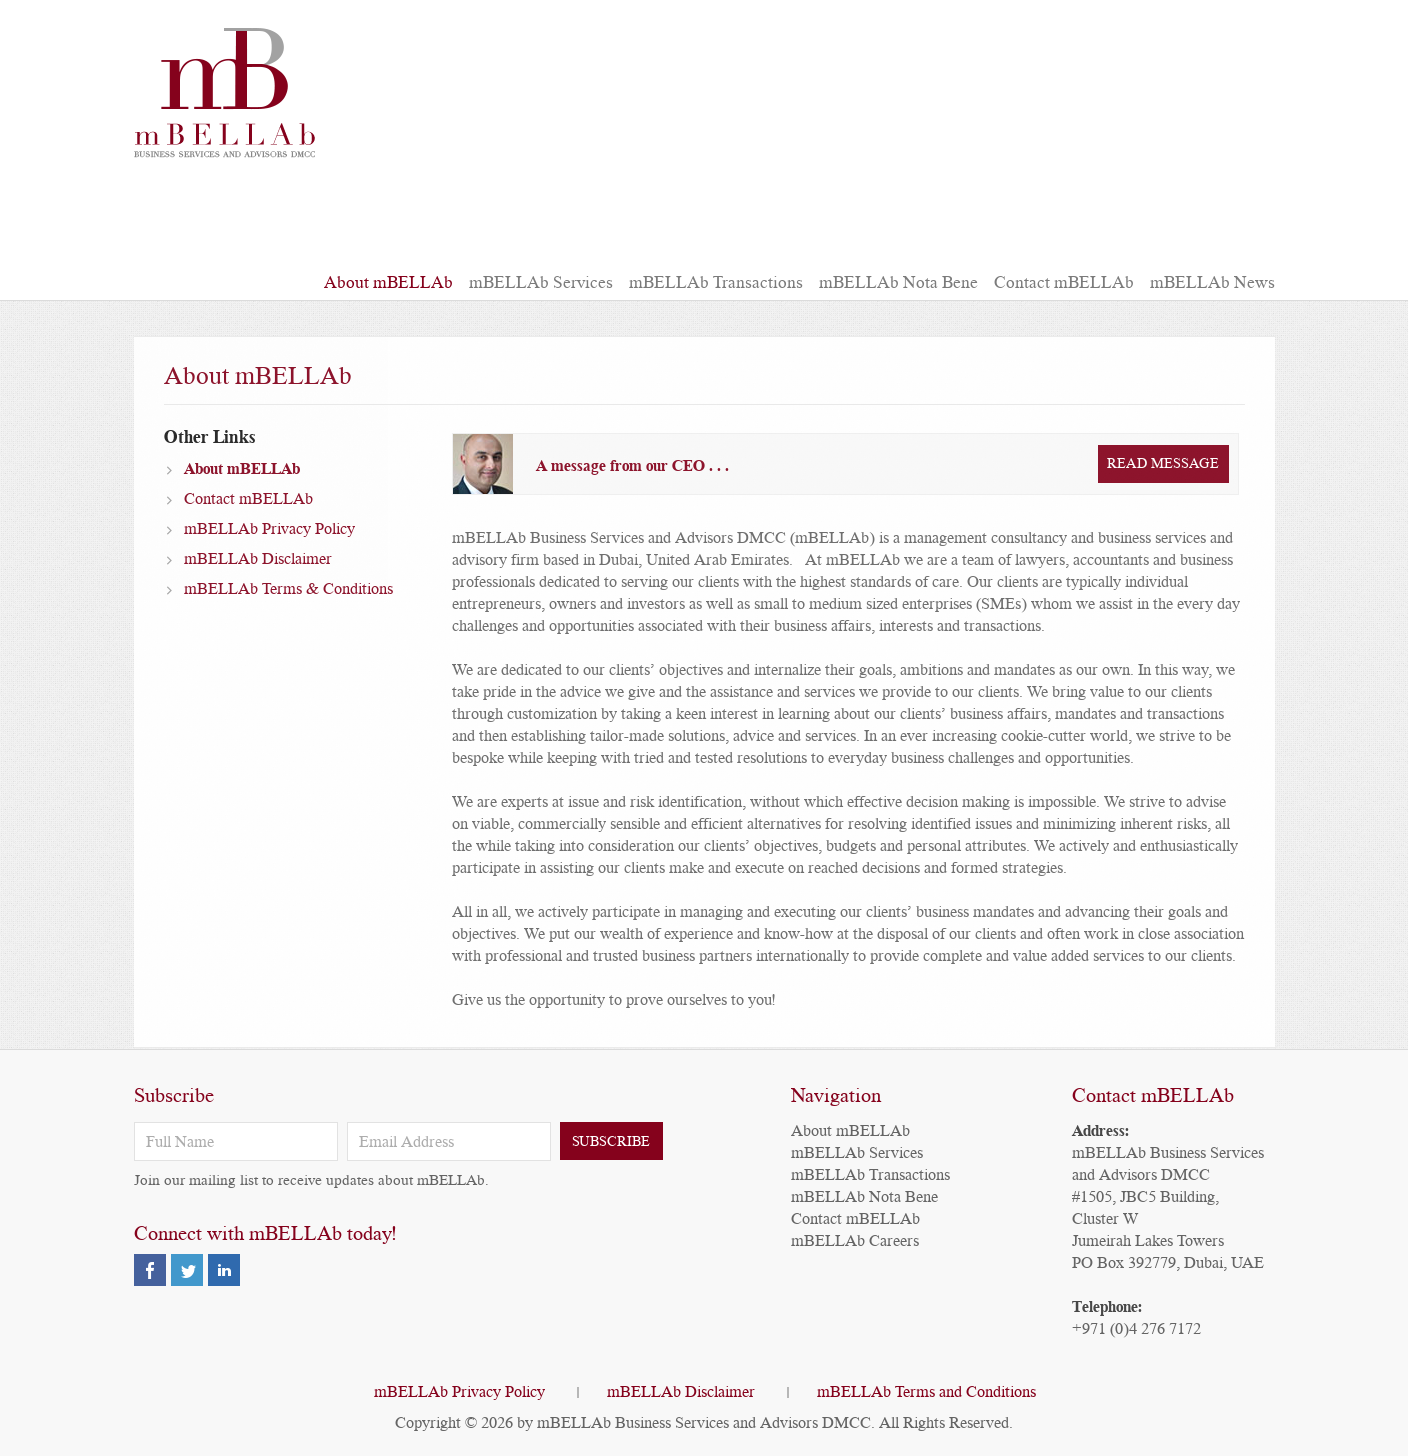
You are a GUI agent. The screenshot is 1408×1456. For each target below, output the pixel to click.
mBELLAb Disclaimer (258, 572)
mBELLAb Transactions (716, 282)
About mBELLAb (388, 282)
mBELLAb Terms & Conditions (288, 602)
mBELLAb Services (541, 282)
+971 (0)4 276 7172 (1136, 1329)
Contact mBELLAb (1064, 282)
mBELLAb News (1212, 282)
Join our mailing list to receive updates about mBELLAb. (311, 1180)
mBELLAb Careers (855, 1241)
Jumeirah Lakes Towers (1148, 1241)
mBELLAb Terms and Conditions (926, 1392)
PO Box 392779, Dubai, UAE (1168, 1263)
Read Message (1163, 477)
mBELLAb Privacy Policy (269, 542)
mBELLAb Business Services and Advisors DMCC (704, 1423)
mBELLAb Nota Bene (898, 282)
